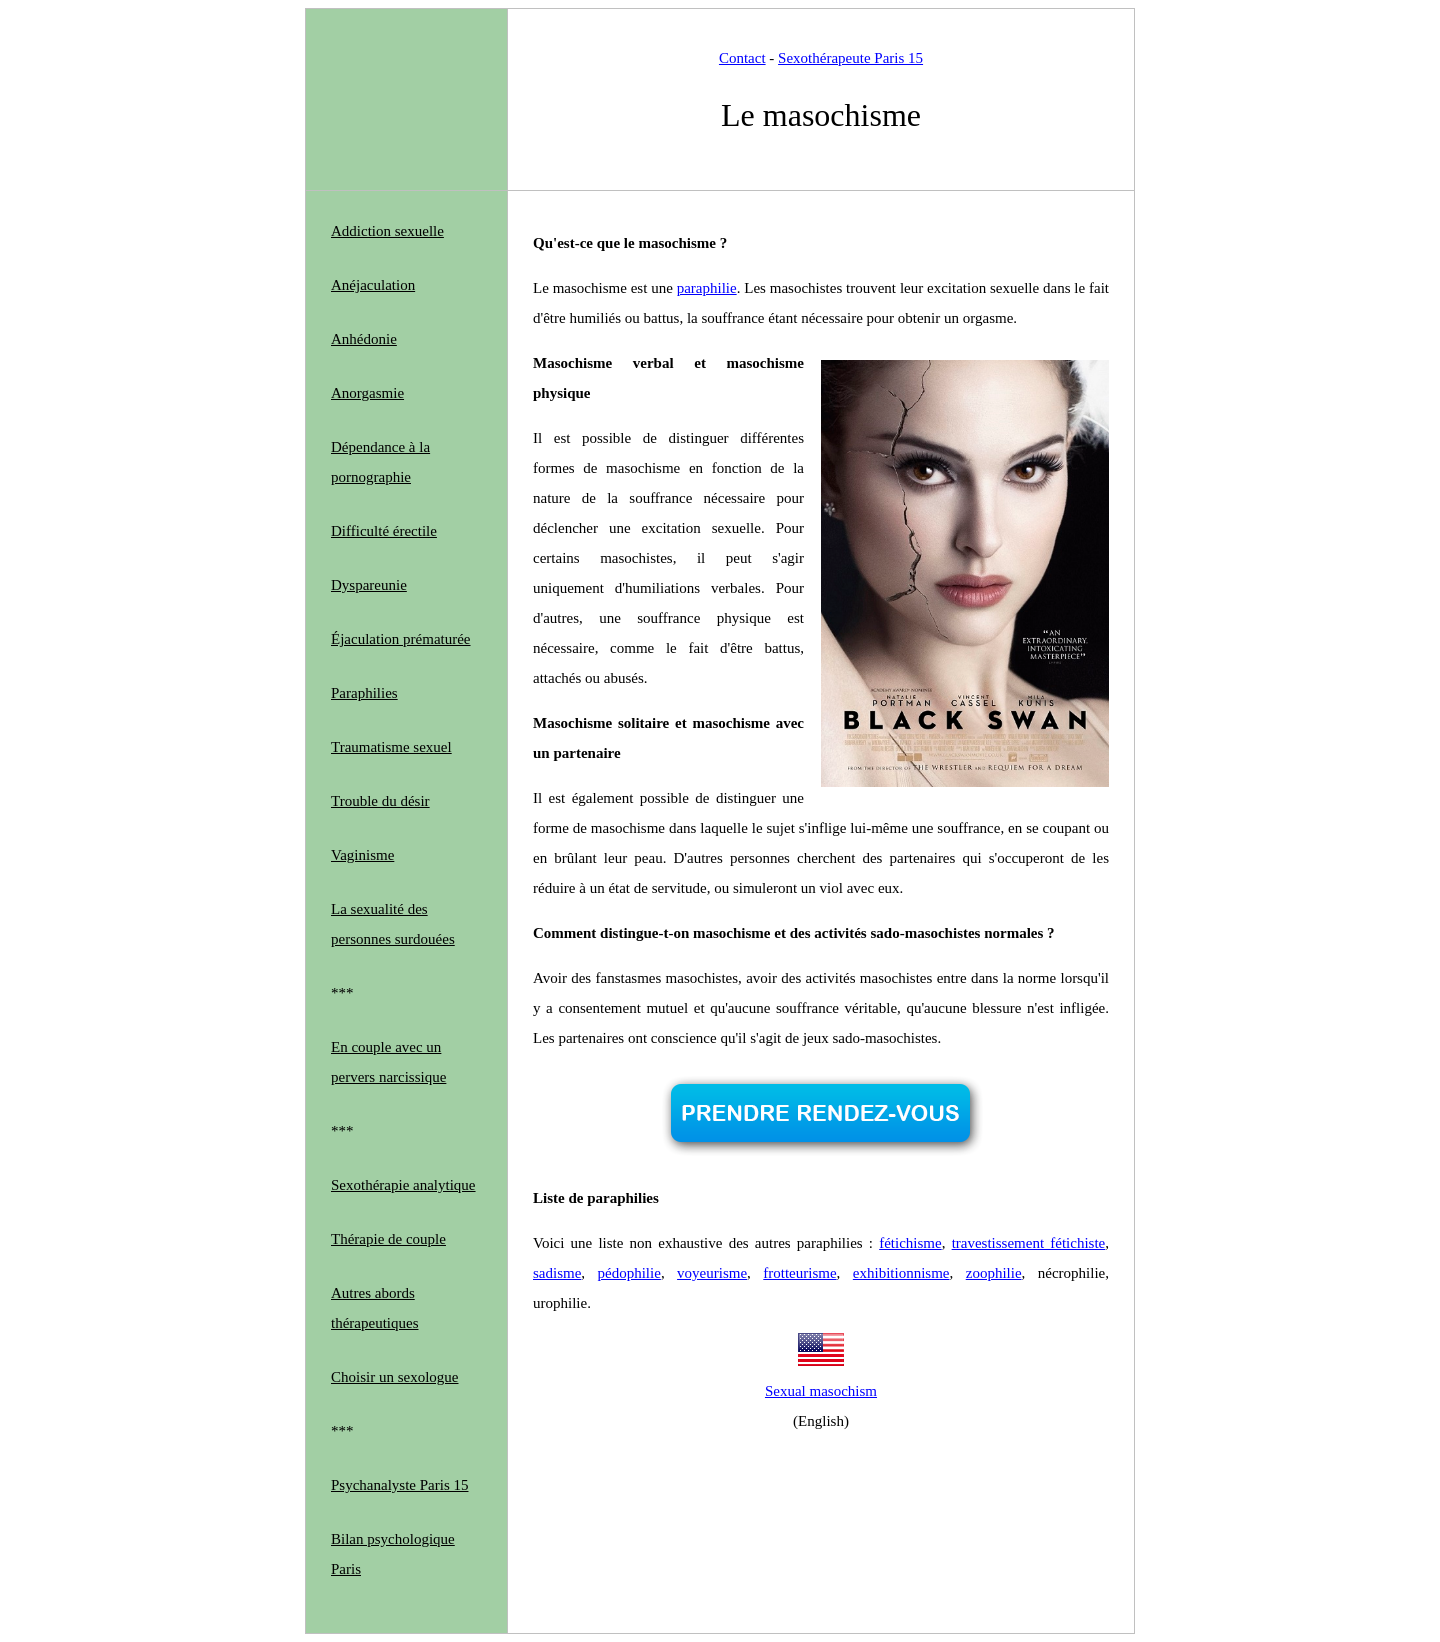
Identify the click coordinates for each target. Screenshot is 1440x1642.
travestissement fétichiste (1029, 1243)
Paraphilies (364, 693)
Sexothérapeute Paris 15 (850, 58)
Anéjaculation (373, 285)
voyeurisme (712, 1273)
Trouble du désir (380, 801)
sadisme (557, 1273)
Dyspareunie (369, 585)
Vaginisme (362, 855)
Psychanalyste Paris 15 (399, 1485)
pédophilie (629, 1273)
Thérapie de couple (388, 1239)
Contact (742, 58)
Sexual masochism (821, 1391)
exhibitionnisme (901, 1273)
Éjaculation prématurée (401, 639)
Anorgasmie (367, 393)
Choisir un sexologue (395, 1377)
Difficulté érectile (384, 531)
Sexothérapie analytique (403, 1185)
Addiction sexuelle (387, 231)
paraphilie (707, 288)
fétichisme (910, 1243)
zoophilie (994, 1273)
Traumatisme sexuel (391, 747)
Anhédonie (364, 339)
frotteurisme (799, 1273)
